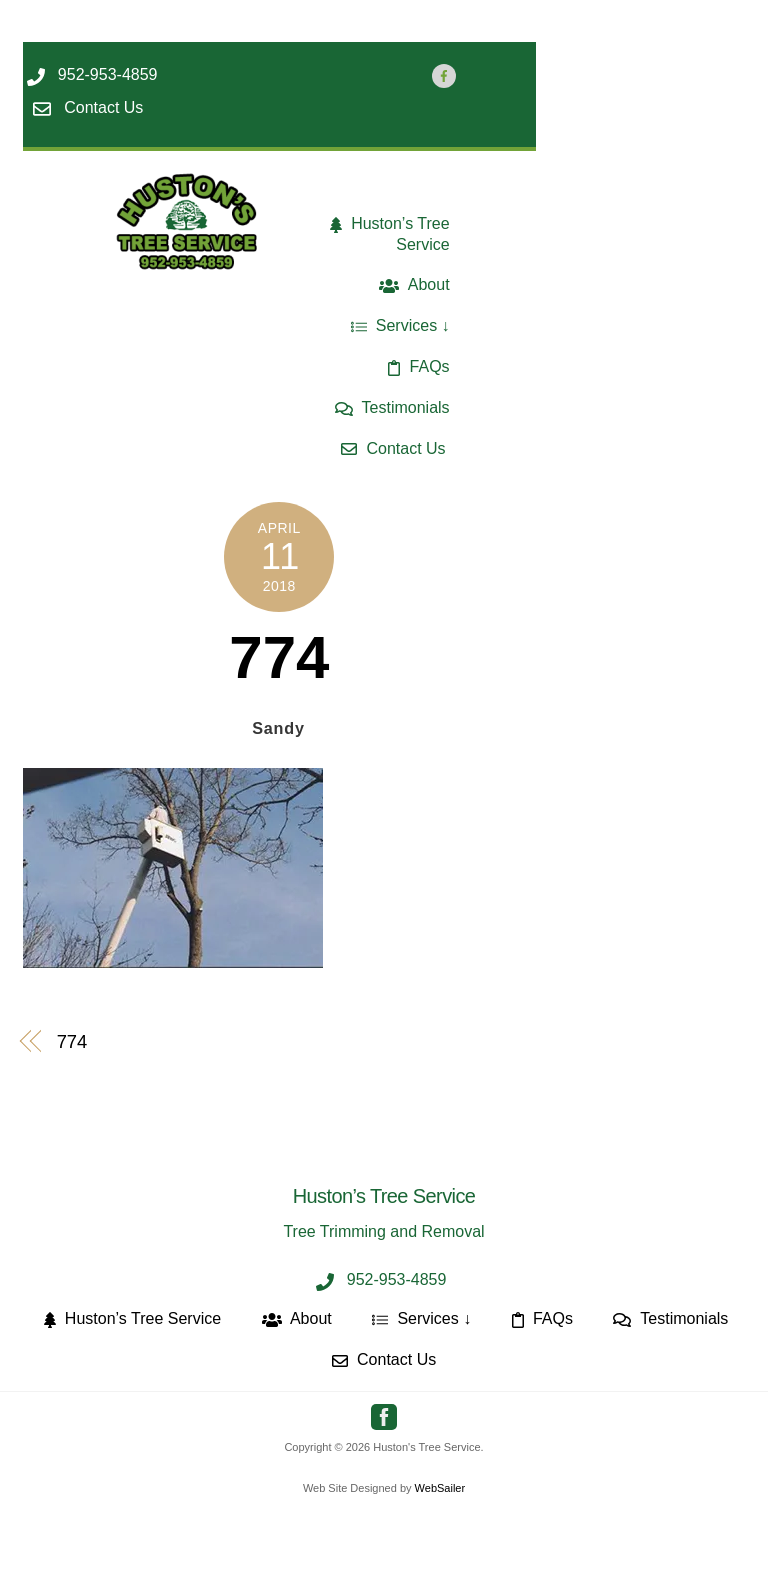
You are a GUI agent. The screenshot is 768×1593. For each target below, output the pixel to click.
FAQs (418, 366)
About (414, 284)
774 (279, 657)
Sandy (278, 728)
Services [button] (394, 325)
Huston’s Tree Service (390, 234)
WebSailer (440, 1488)
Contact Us (393, 448)
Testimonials (392, 407)
